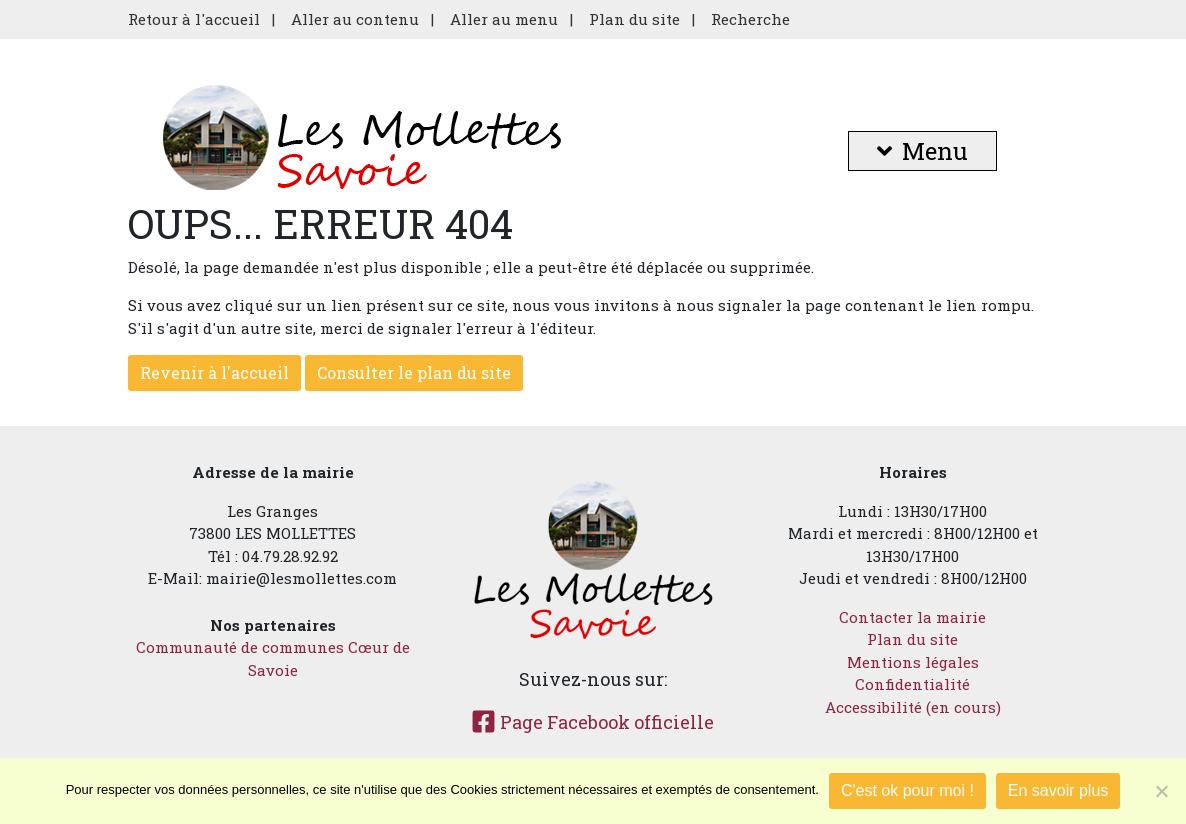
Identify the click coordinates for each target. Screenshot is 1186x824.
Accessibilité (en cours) (913, 707)
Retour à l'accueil (194, 19)
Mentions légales (913, 662)
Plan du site (634, 19)
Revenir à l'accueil (214, 372)
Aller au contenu (355, 19)
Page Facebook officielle (592, 722)
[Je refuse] (1161, 791)
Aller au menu (504, 19)
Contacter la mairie (912, 617)
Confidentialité (912, 684)
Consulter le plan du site (414, 372)
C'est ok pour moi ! (907, 790)
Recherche (750, 19)
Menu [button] (922, 151)
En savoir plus (1058, 790)
